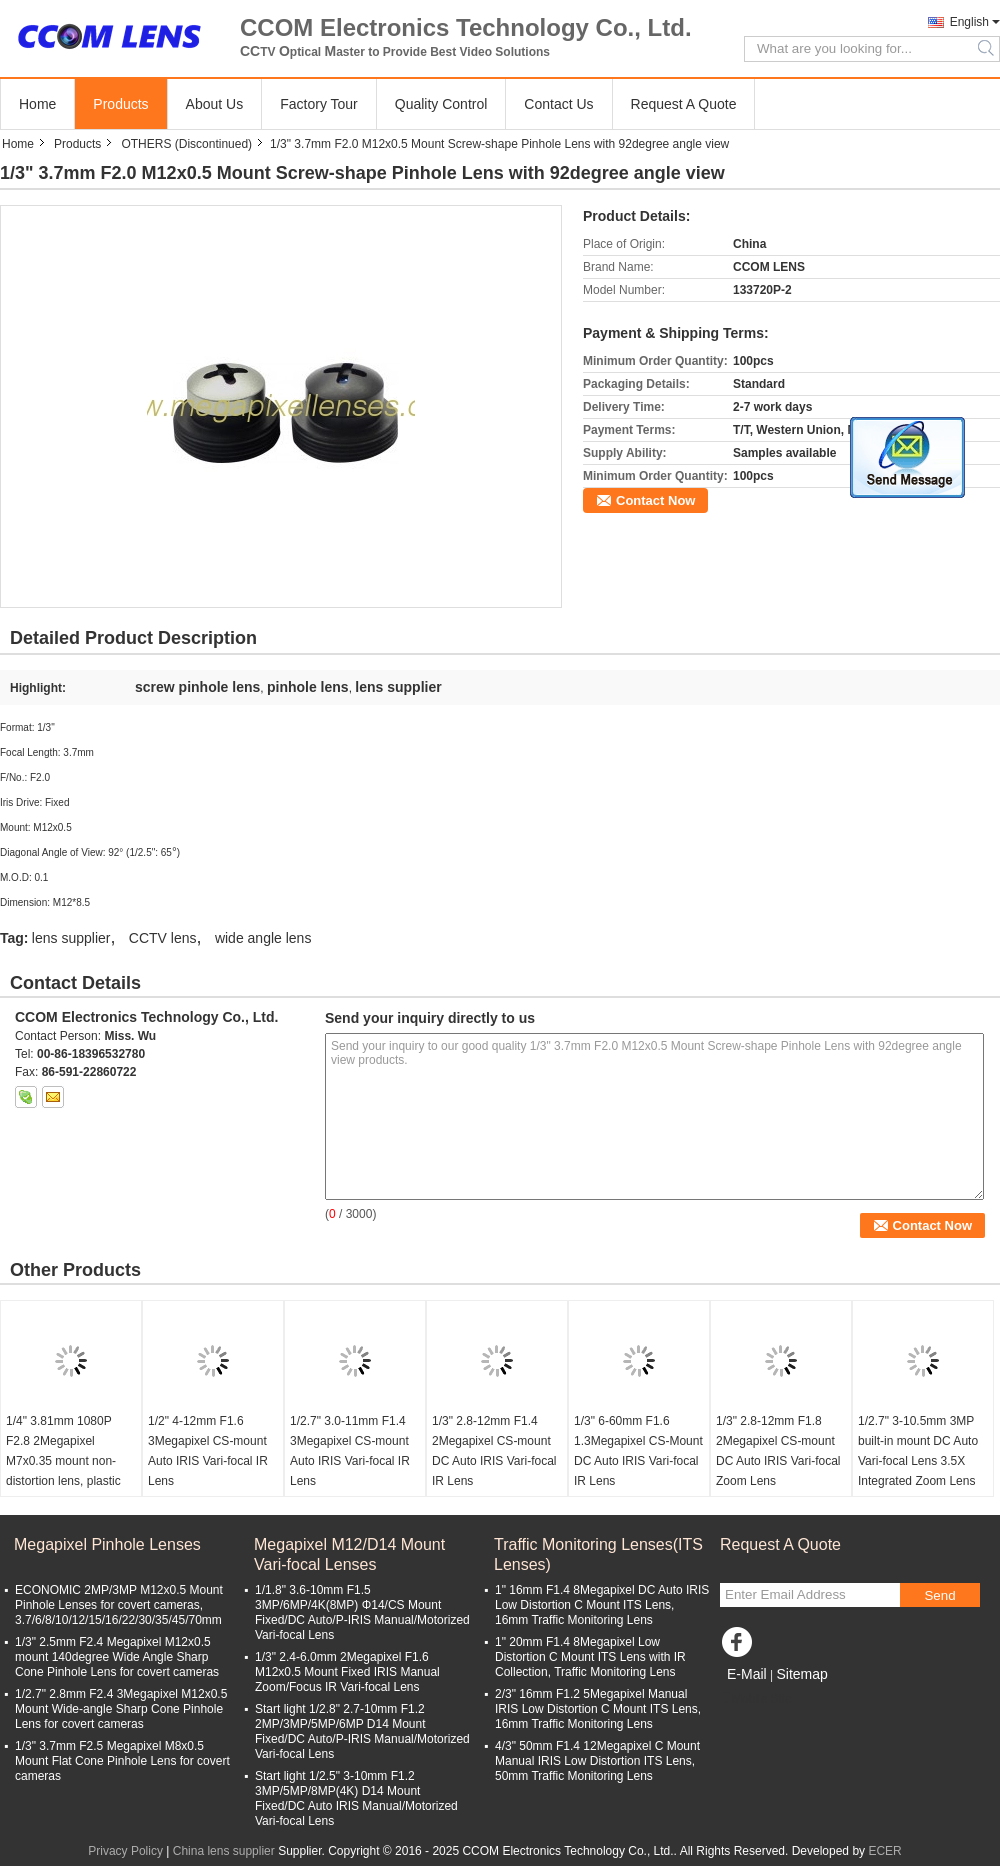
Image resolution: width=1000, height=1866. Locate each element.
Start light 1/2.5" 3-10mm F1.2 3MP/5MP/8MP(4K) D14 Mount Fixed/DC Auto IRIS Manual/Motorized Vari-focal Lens (356, 1798)
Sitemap (801, 1674)
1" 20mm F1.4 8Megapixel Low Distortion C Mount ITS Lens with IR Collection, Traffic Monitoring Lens (590, 1657)
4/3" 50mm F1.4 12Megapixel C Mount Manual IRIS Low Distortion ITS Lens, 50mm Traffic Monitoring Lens (597, 1761)
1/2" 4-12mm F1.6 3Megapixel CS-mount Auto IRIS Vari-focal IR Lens (208, 1451)
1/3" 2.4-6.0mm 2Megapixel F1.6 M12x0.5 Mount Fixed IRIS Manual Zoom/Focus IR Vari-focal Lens (347, 1672)
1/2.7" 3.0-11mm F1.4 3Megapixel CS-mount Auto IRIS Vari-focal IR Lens (350, 1451)
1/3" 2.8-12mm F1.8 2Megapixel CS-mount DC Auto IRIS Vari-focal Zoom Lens (778, 1451)
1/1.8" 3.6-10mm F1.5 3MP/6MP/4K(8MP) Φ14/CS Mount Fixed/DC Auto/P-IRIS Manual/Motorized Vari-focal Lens (362, 1612)
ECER (884, 1851)
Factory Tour (319, 104)
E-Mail (747, 1674)
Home (37, 104)
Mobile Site (755, 1699)
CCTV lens (163, 938)
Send (939, 1595)
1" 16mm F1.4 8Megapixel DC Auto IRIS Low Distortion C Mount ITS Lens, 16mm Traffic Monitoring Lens (602, 1605)
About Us (215, 104)
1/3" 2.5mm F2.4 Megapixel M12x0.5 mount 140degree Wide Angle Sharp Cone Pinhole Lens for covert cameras (117, 1657)
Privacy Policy (125, 1851)
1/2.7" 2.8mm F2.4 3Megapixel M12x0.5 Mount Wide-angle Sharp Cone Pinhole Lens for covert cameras (121, 1709)
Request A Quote (684, 104)
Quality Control (441, 104)
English (969, 22)
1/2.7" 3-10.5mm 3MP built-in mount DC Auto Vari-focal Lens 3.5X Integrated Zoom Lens (918, 1451)
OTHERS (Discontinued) (186, 144)
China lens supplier (224, 1851)
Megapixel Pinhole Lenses (107, 1544)
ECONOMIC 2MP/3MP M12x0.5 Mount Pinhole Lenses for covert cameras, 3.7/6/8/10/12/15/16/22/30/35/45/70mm (119, 1605)
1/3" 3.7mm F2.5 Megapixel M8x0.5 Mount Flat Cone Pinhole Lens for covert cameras (122, 1761)
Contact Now (655, 500)
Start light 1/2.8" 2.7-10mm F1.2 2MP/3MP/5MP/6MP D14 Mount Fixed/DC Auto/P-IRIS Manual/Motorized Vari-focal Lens (362, 1731)
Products (120, 104)
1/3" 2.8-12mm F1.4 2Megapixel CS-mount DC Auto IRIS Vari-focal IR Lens (494, 1451)
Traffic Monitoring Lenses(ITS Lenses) (598, 1554)
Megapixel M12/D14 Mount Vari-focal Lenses (349, 1554)
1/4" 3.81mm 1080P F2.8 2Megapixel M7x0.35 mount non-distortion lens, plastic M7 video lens (63, 1461)
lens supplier (71, 938)
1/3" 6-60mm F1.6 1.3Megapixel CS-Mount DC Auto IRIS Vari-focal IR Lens (638, 1451)
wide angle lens (263, 938)
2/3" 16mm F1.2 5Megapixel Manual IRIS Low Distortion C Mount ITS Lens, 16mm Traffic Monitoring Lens (598, 1709)
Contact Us (558, 104)
